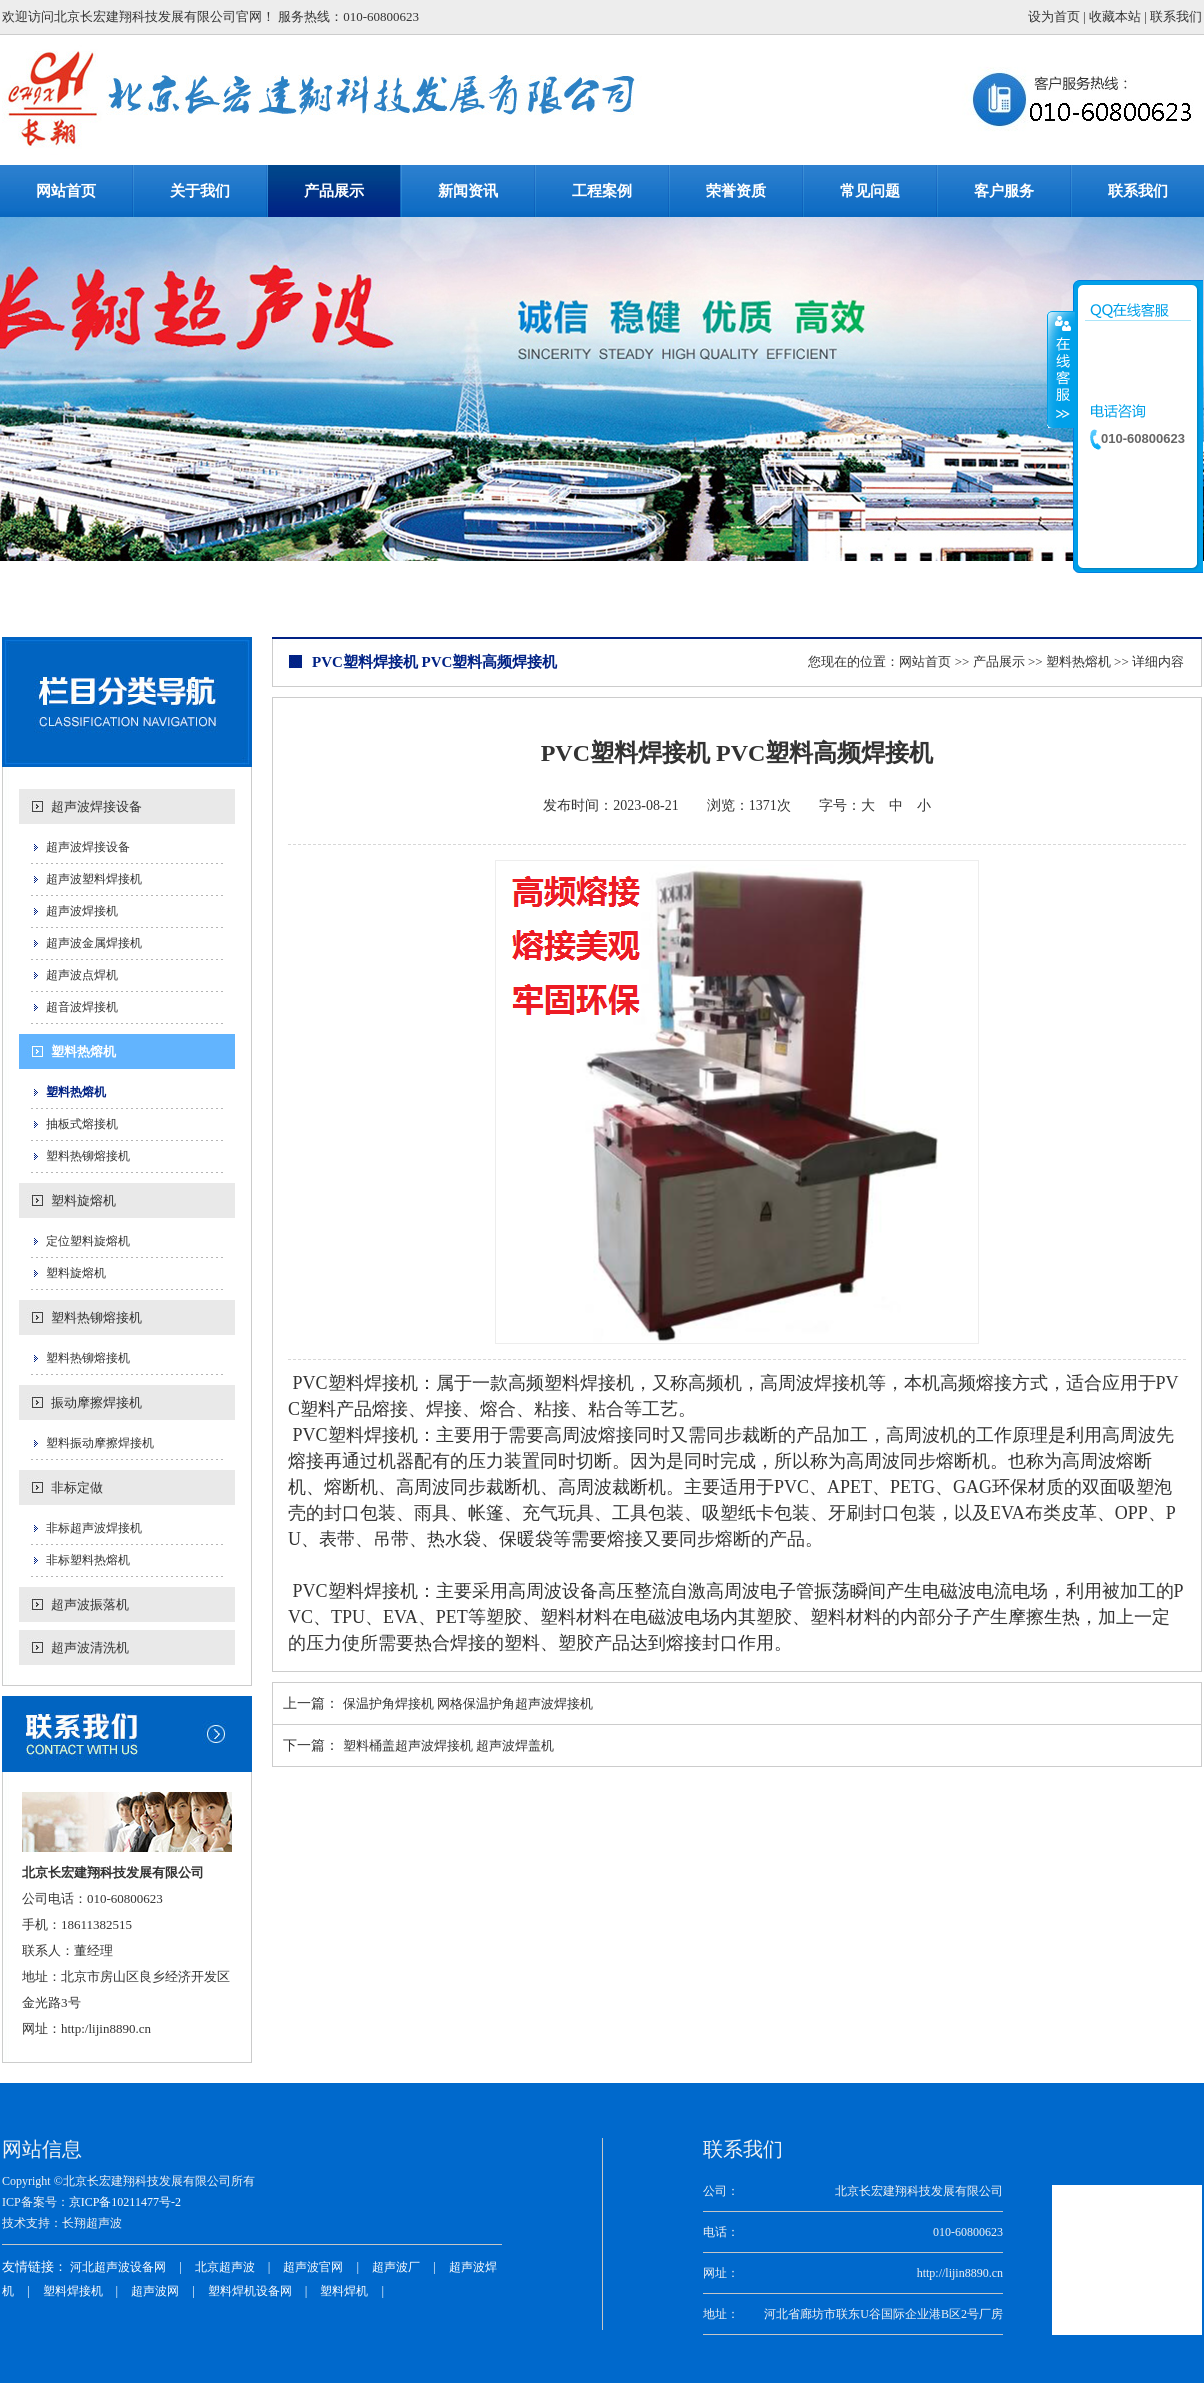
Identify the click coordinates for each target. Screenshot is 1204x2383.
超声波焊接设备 (96, 806)
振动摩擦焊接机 (96, 1402)
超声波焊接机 (82, 911)
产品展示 (999, 661)
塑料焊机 (344, 2291)
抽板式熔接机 (82, 1124)
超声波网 (155, 2291)
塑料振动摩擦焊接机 (100, 1443)
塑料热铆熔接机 (88, 1156)
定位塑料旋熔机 (88, 1241)
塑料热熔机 (83, 1051)
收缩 (1061, 369)
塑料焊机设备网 (250, 2291)
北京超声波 (225, 2267)
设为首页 (1054, 16)
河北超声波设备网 (118, 2267)
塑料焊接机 (73, 2291)
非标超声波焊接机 (94, 1528)
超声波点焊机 (82, 975)
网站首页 (925, 661)
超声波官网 (313, 2267)
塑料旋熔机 (83, 1200)
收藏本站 (1115, 16)
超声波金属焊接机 (94, 943)
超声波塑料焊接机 (94, 879)
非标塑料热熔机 (88, 1560)
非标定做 (77, 1487)
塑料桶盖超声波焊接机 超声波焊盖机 (448, 1745)
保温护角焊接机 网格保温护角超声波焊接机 (468, 1703)
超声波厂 (396, 2267)
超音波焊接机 (82, 1007)
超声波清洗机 (90, 1647)
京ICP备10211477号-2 (125, 2202)
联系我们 (1176, 16)
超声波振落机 (90, 1604)
